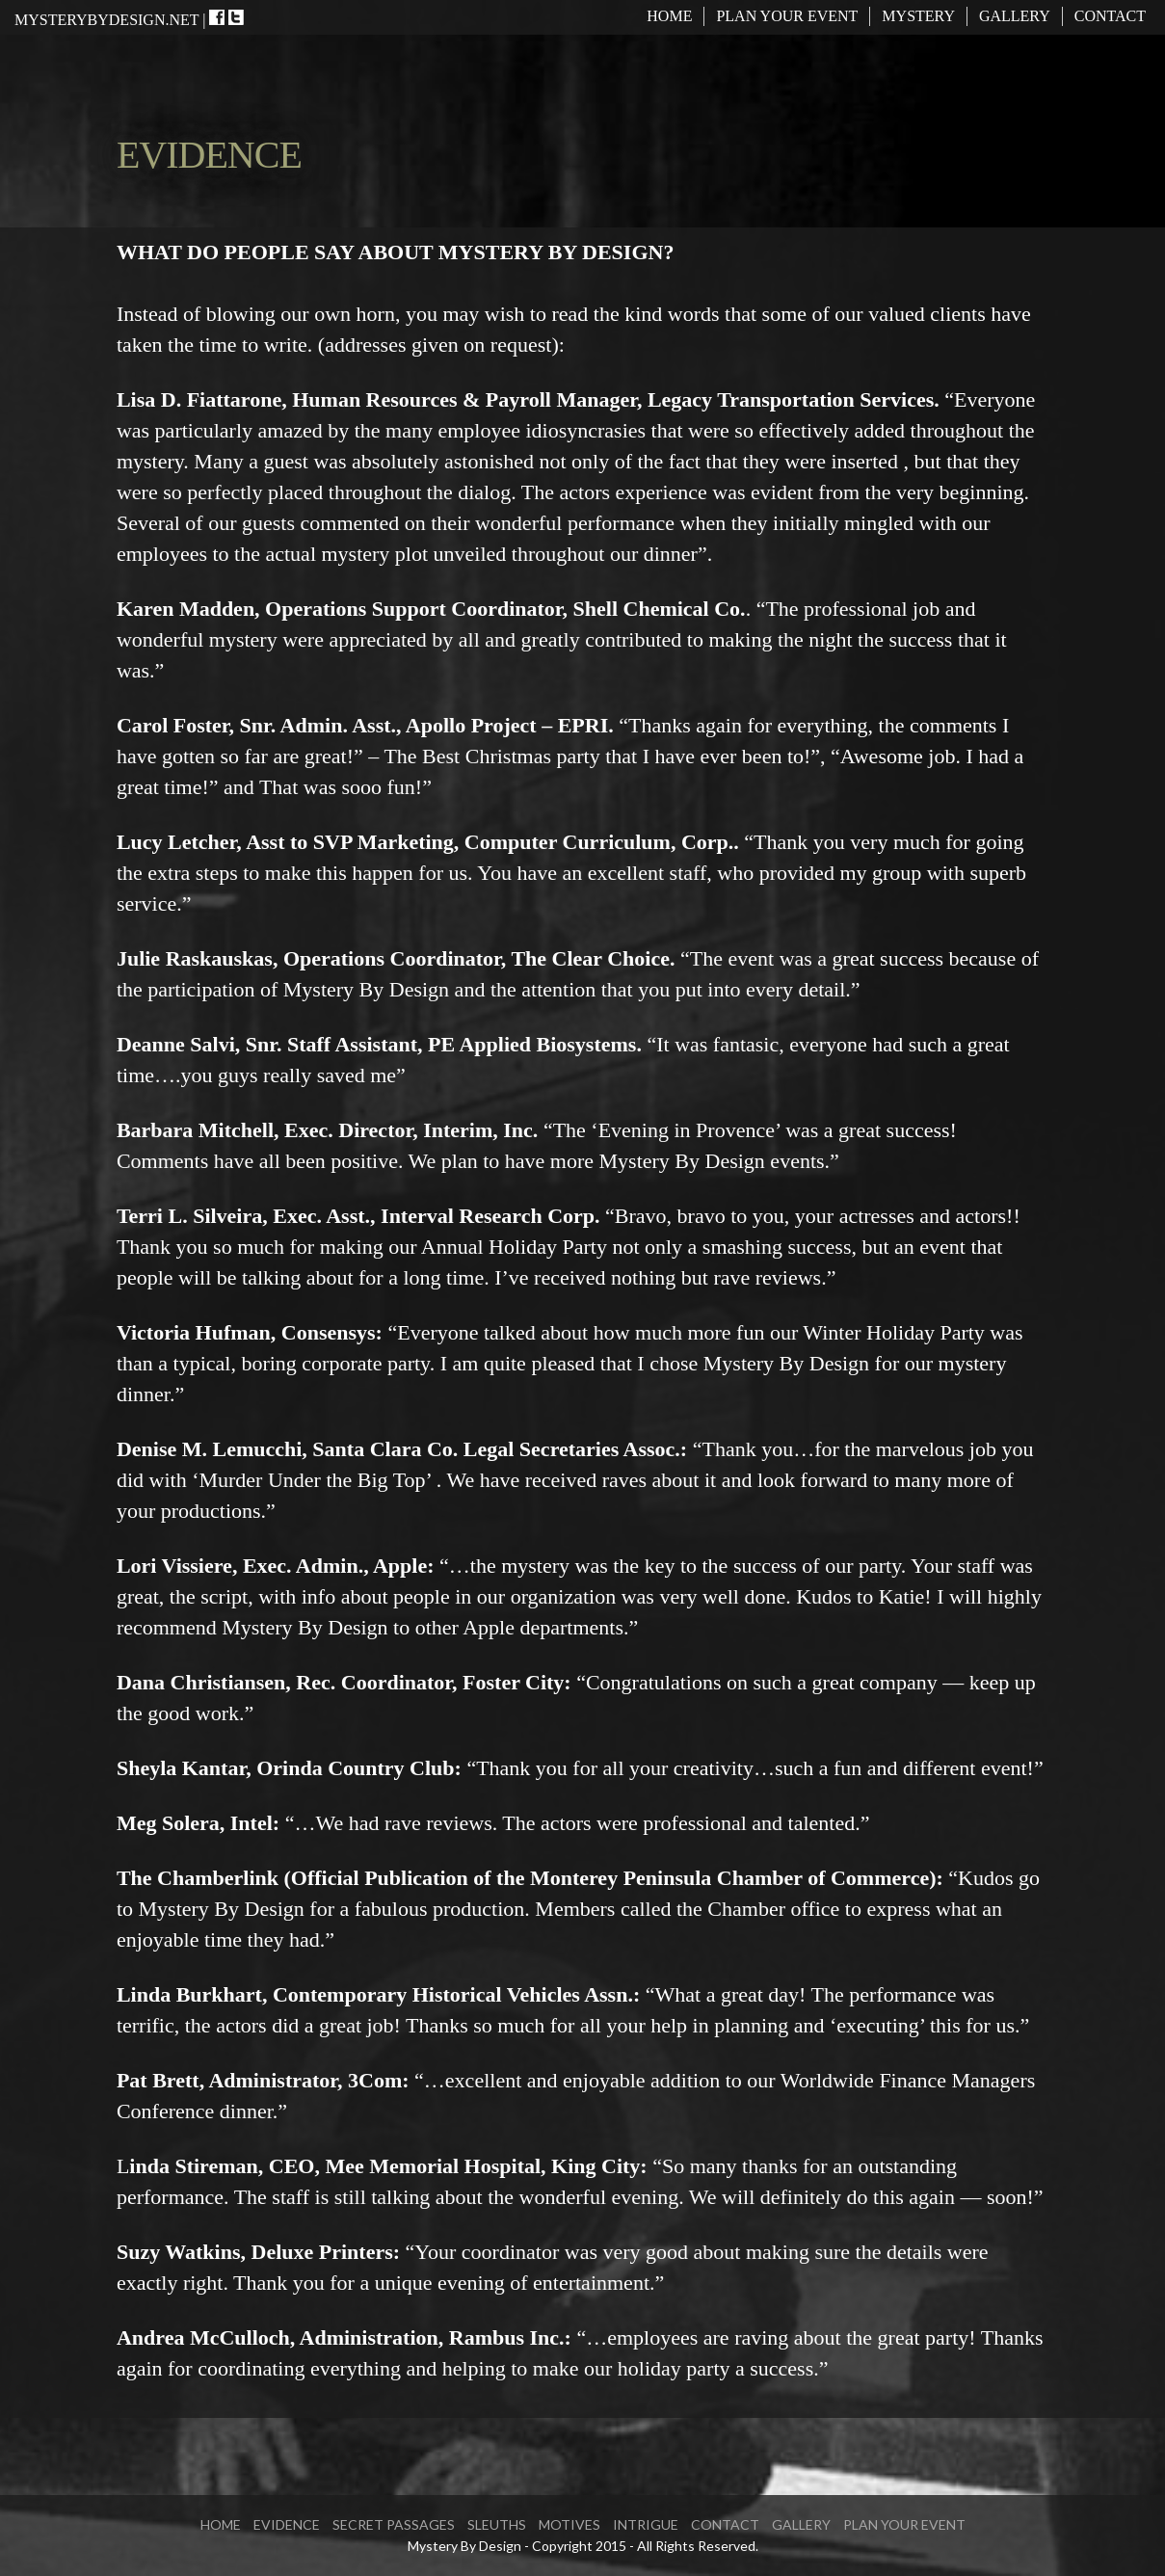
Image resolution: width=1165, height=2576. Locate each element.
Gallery (1014, 16)
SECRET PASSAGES (393, 2524)
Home (669, 16)
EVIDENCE (286, 2524)
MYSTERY (918, 16)
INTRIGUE (645, 2524)
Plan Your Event (787, 16)
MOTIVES (569, 2524)
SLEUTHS (496, 2524)
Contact (1110, 16)
